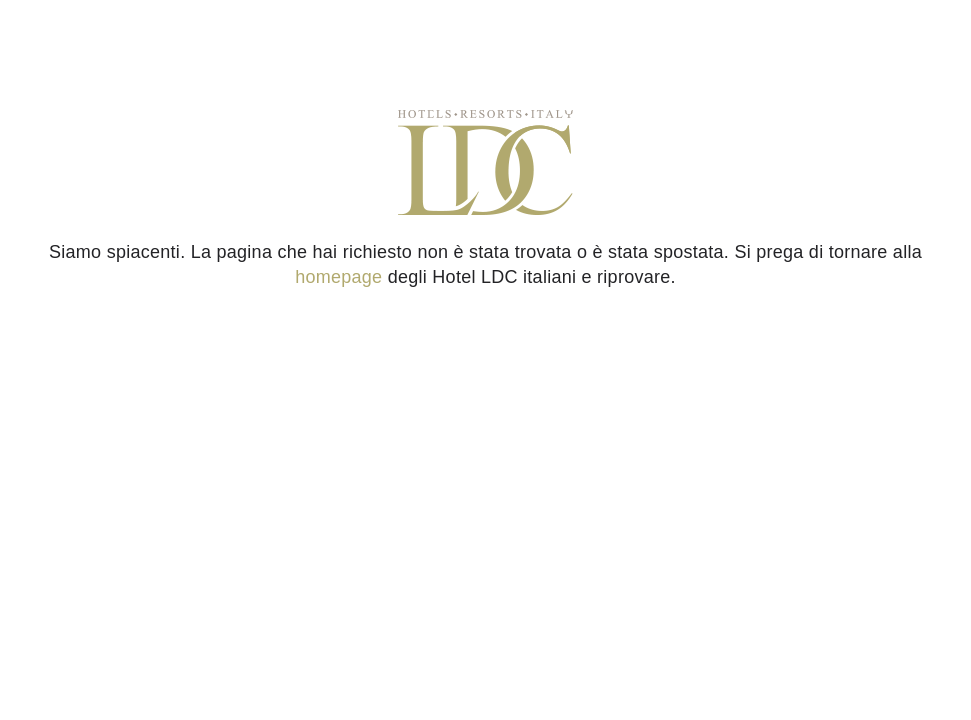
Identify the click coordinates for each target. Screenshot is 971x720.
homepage (338, 277)
